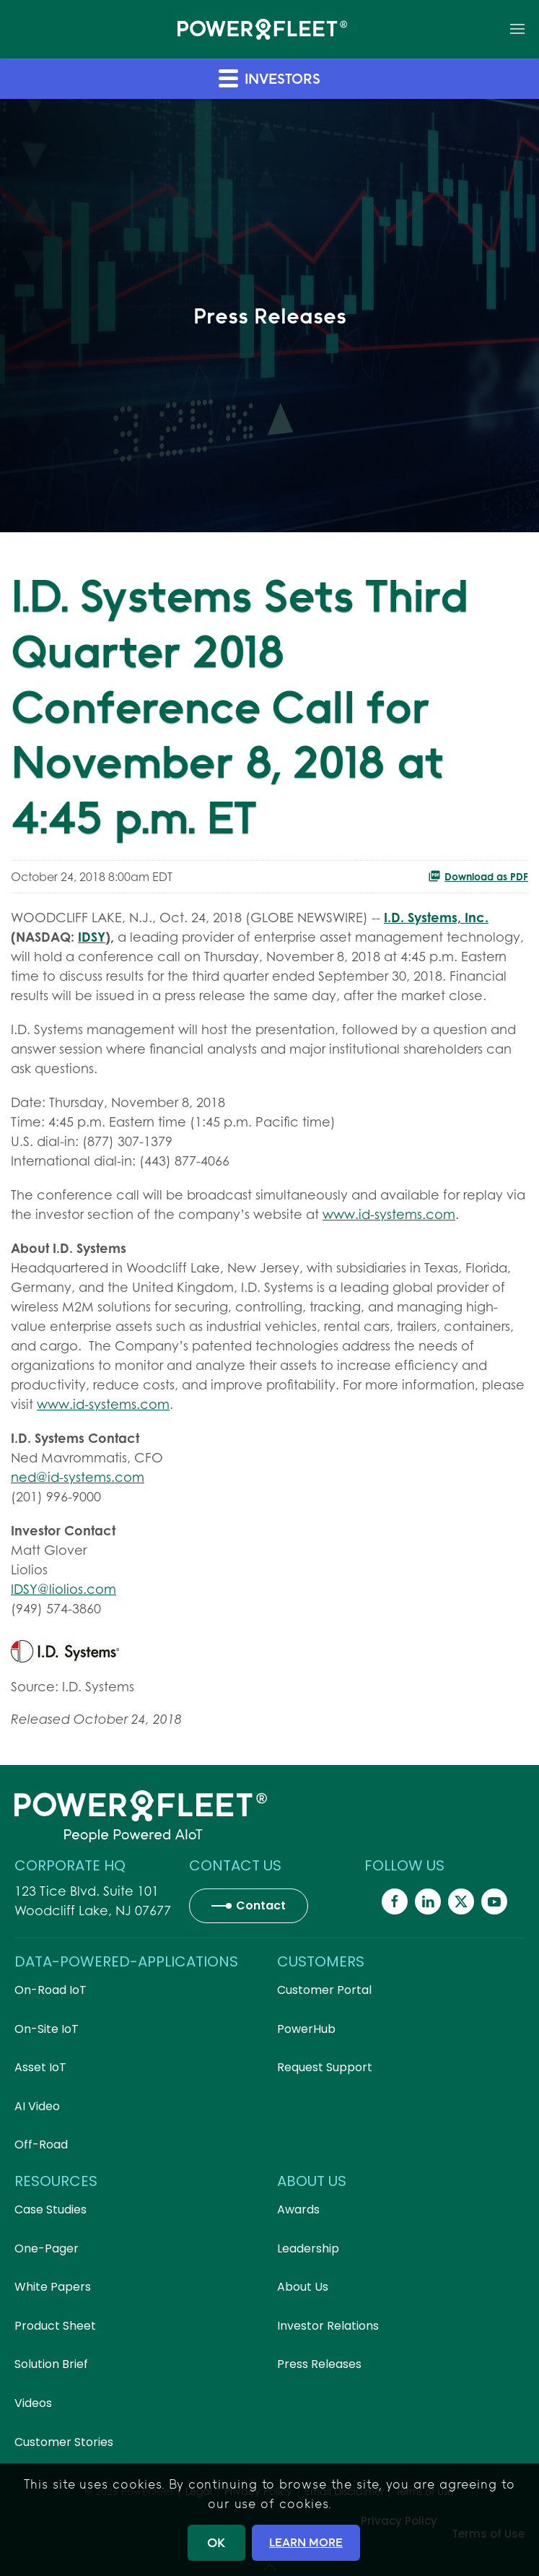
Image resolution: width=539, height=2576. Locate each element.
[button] (517, 29)
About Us (302, 2286)
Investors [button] (269, 77)
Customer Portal (324, 1990)
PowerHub (306, 2029)
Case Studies (50, 2209)
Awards (298, 2209)
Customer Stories (63, 2442)
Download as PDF (478, 875)
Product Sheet (55, 2325)
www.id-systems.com (389, 1214)
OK (216, 2542)
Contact (261, 1905)
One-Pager (46, 2248)
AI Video (37, 2106)
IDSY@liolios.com (63, 1589)
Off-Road (41, 2144)
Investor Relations (328, 2325)
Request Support (324, 2067)
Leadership (308, 2248)
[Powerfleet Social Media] (395, 1901)
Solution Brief (51, 2364)
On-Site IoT (46, 2029)
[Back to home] (262, 29)
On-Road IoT (50, 1990)
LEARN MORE (306, 2542)
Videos (33, 2403)
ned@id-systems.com (77, 1477)
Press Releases (319, 2364)
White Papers (52, 2286)
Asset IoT (40, 2067)
